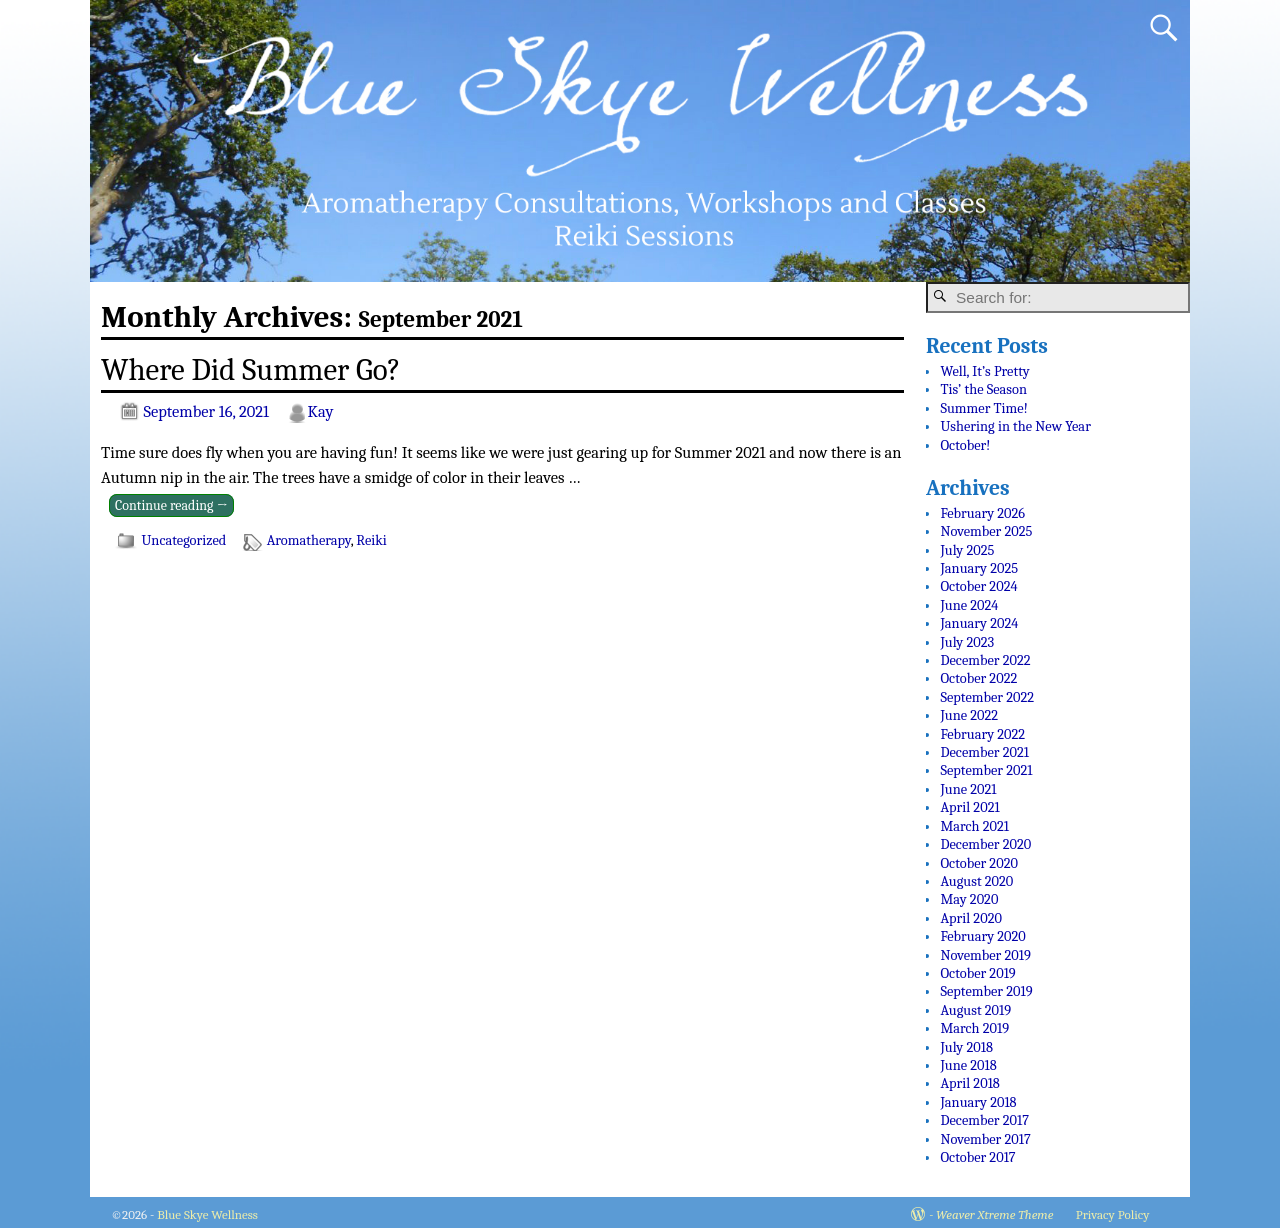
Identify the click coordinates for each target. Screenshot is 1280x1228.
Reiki (371, 540)
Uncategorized (183, 540)
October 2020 (978, 858)
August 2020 (976, 876)
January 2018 (978, 1097)
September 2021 (986, 766)
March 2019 (974, 1023)
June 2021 (968, 784)
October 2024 (978, 582)
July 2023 (967, 637)
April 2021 (969, 802)
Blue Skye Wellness (207, 1210)
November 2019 (985, 950)
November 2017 (985, 1134)
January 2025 (979, 563)
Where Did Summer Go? (251, 370)
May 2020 (969, 894)
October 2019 (977, 968)
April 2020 (970, 913)
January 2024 (979, 618)
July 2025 (967, 545)
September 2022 (987, 692)
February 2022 (982, 729)
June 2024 (969, 600)
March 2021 (974, 821)
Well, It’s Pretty (984, 366)
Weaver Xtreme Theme (994, 1210)
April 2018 (969, 1078)
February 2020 (982, 931)
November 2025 (986, 526)
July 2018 (966, 1042)
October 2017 (977, 1152)
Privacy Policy (1113, 1210)
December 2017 (984, 1115)
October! (965, 440)
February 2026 (982, 508)
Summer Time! (983, 403)
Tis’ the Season (983, 384)
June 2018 (968, 1060)
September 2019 (986, 986)
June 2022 (969, 710)
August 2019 (975, 1005)
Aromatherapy (309, 540)
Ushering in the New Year (1015, 421)
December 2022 (985, 655)
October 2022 (978, 674)
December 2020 (985, 839)
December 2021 (984, 747)
